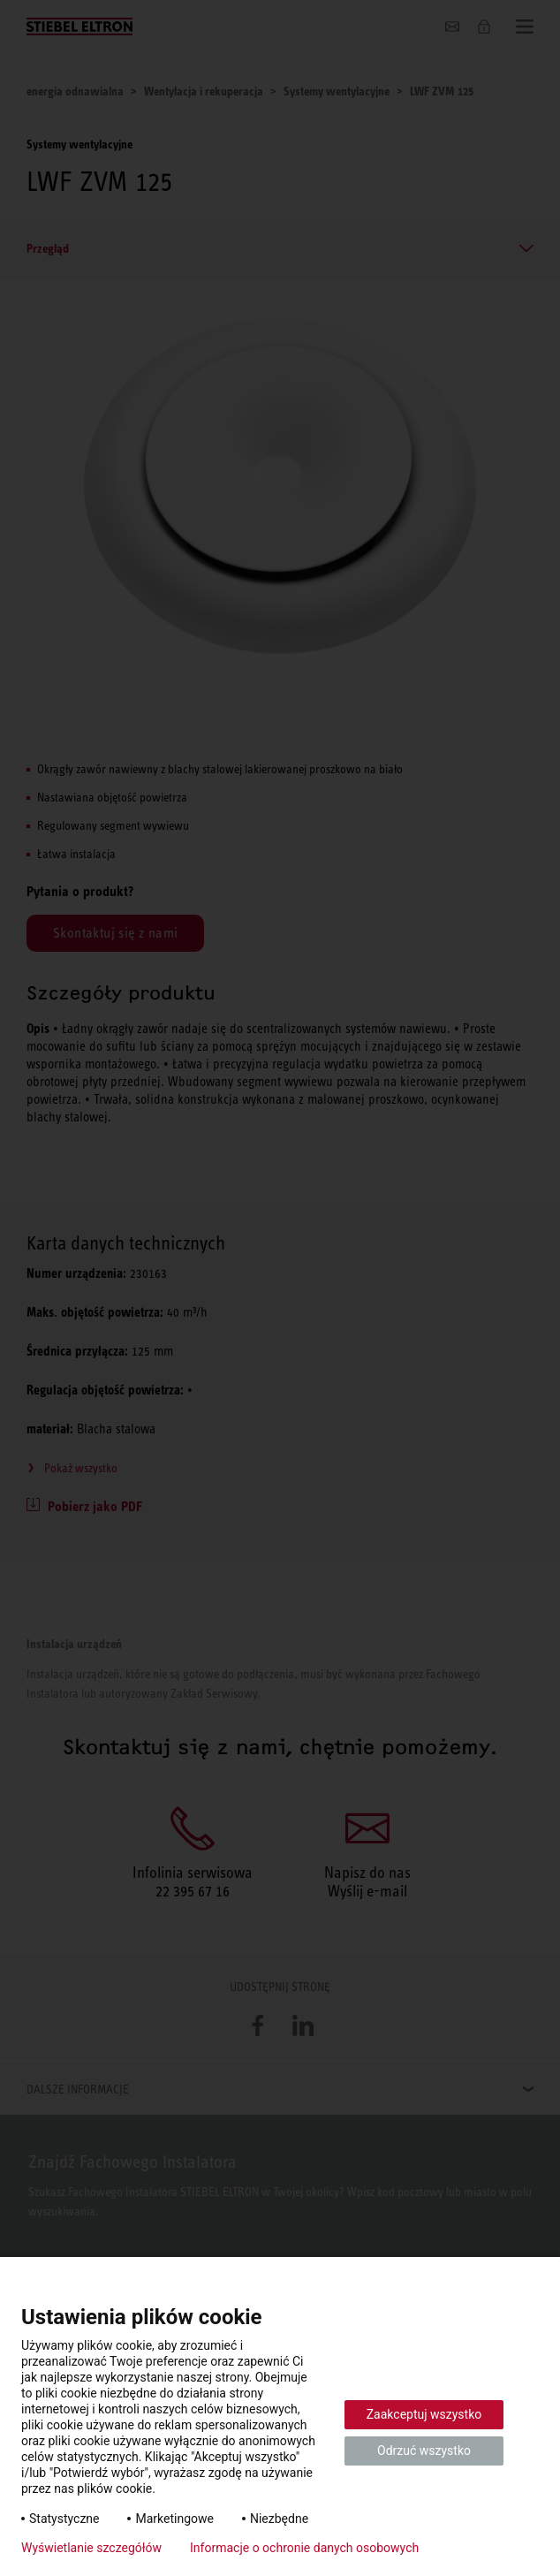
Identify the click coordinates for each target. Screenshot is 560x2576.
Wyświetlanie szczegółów (91, 2548)
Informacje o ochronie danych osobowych (304, 2548)
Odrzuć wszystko (424, 2450)
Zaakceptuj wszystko (424, 2414)
